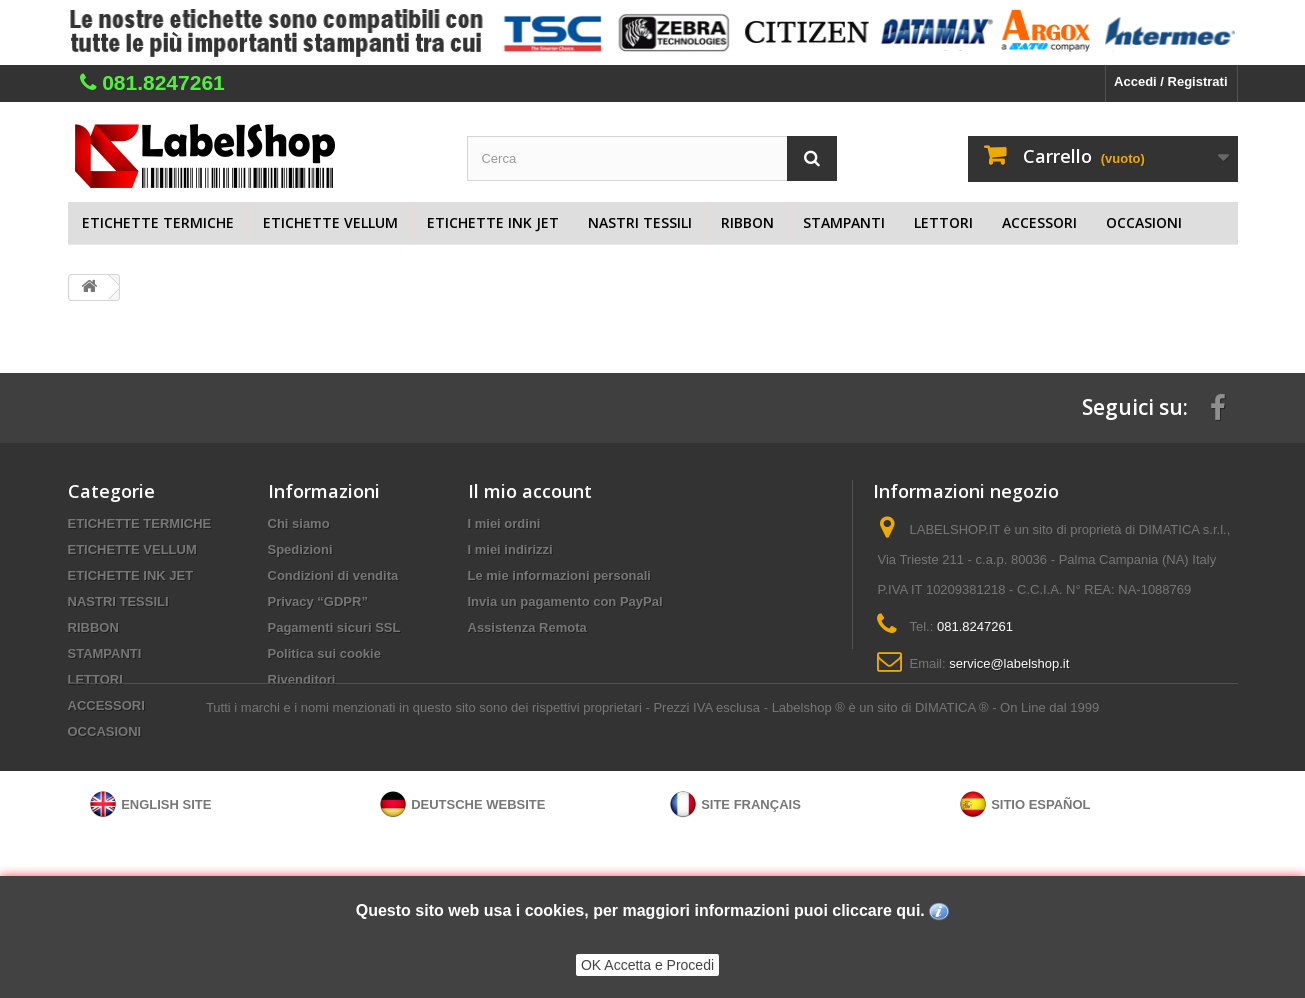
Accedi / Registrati (1170, 81)
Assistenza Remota (527, 627)
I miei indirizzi (510, 549)
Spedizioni (300, 549)
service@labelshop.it (1009, 663)
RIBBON (747, 222)
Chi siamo (299, 523)
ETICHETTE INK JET (493, 222)
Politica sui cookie (324, 653)
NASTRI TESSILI (640, 222)
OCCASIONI (1144, 222)
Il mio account (530, 491)
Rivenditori (302, 679)
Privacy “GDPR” (318, 601)
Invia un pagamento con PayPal (565, 601)
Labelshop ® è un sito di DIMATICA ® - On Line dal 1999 (935, 794)
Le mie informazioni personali (559, 575)
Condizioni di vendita (333, 575)
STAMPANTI (844, 222)
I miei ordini (504, 523)
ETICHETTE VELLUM (330, 222)
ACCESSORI (1039, 222)
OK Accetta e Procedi (647, 965)
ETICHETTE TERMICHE (158, 222)
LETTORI (943, 222)
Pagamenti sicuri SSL (334, 627)
